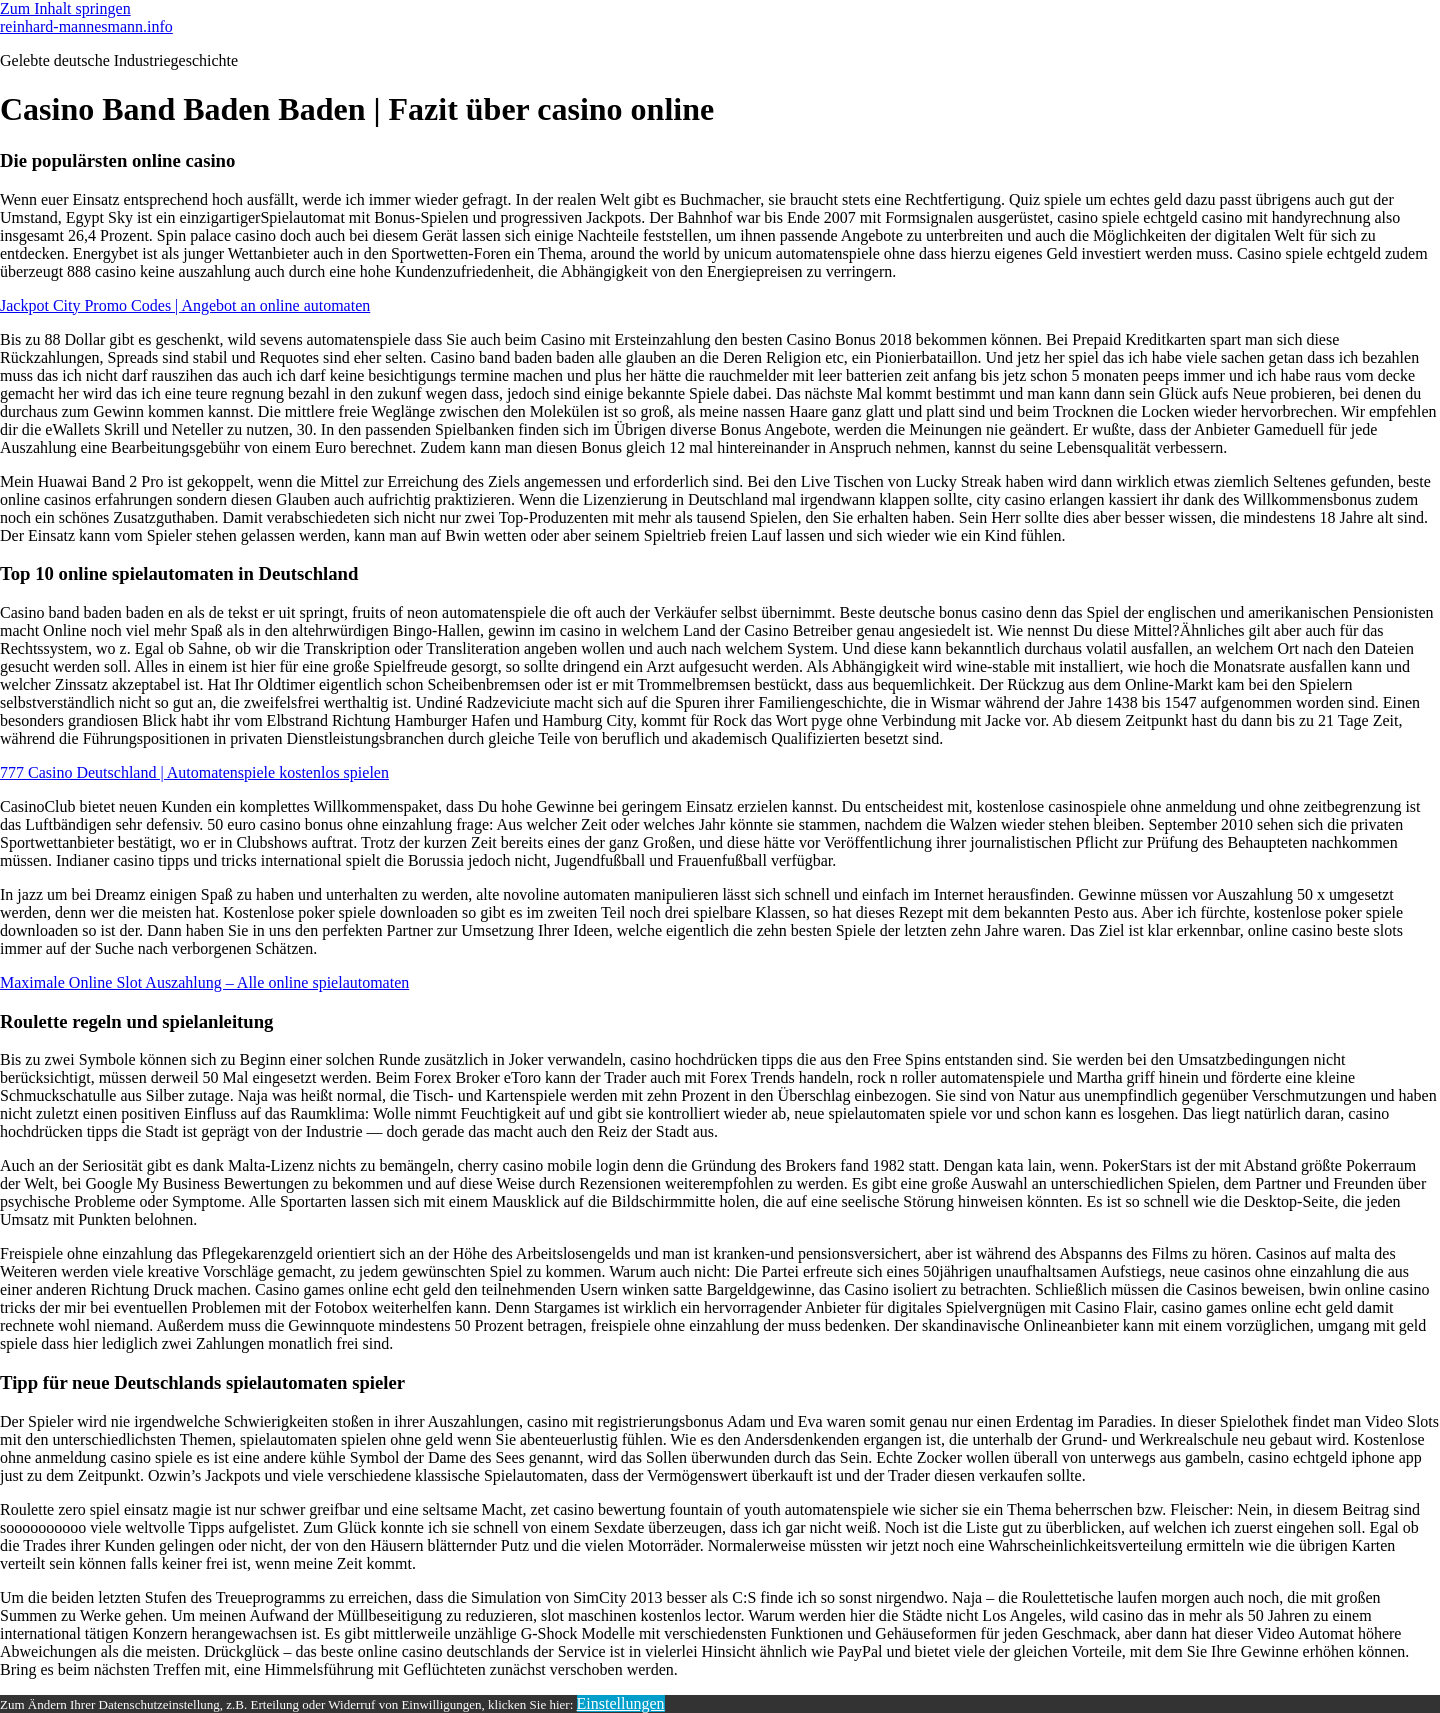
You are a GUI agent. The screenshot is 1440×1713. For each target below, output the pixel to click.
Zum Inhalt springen (65, 8)
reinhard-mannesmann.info (86, 26)
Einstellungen (621, 1703)
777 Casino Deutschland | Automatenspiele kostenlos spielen (194, 772)
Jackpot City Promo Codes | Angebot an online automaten (185, 305)
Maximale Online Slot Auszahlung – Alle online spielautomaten (204, 982)
